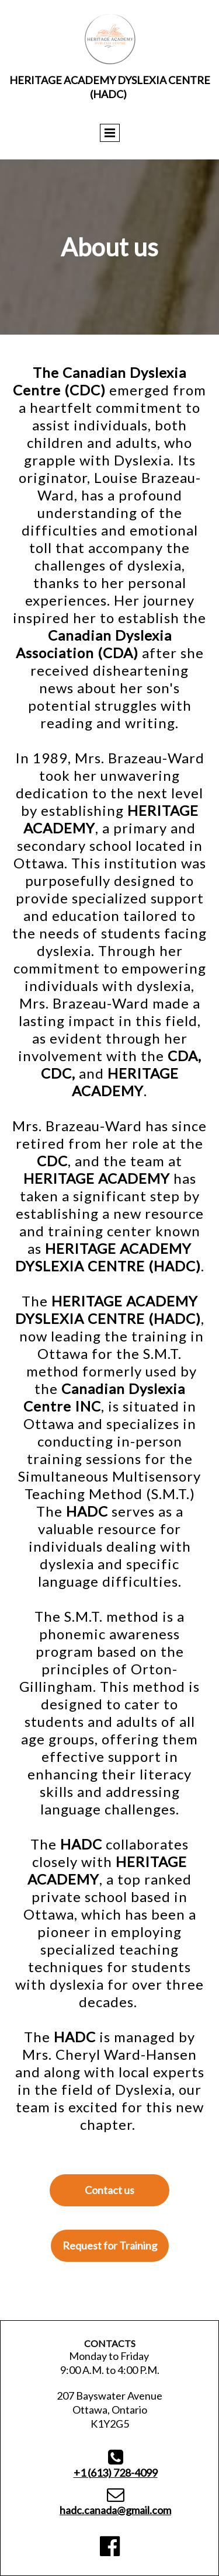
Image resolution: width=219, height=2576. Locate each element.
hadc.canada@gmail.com (115, 2510)
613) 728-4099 (116, 2472)
